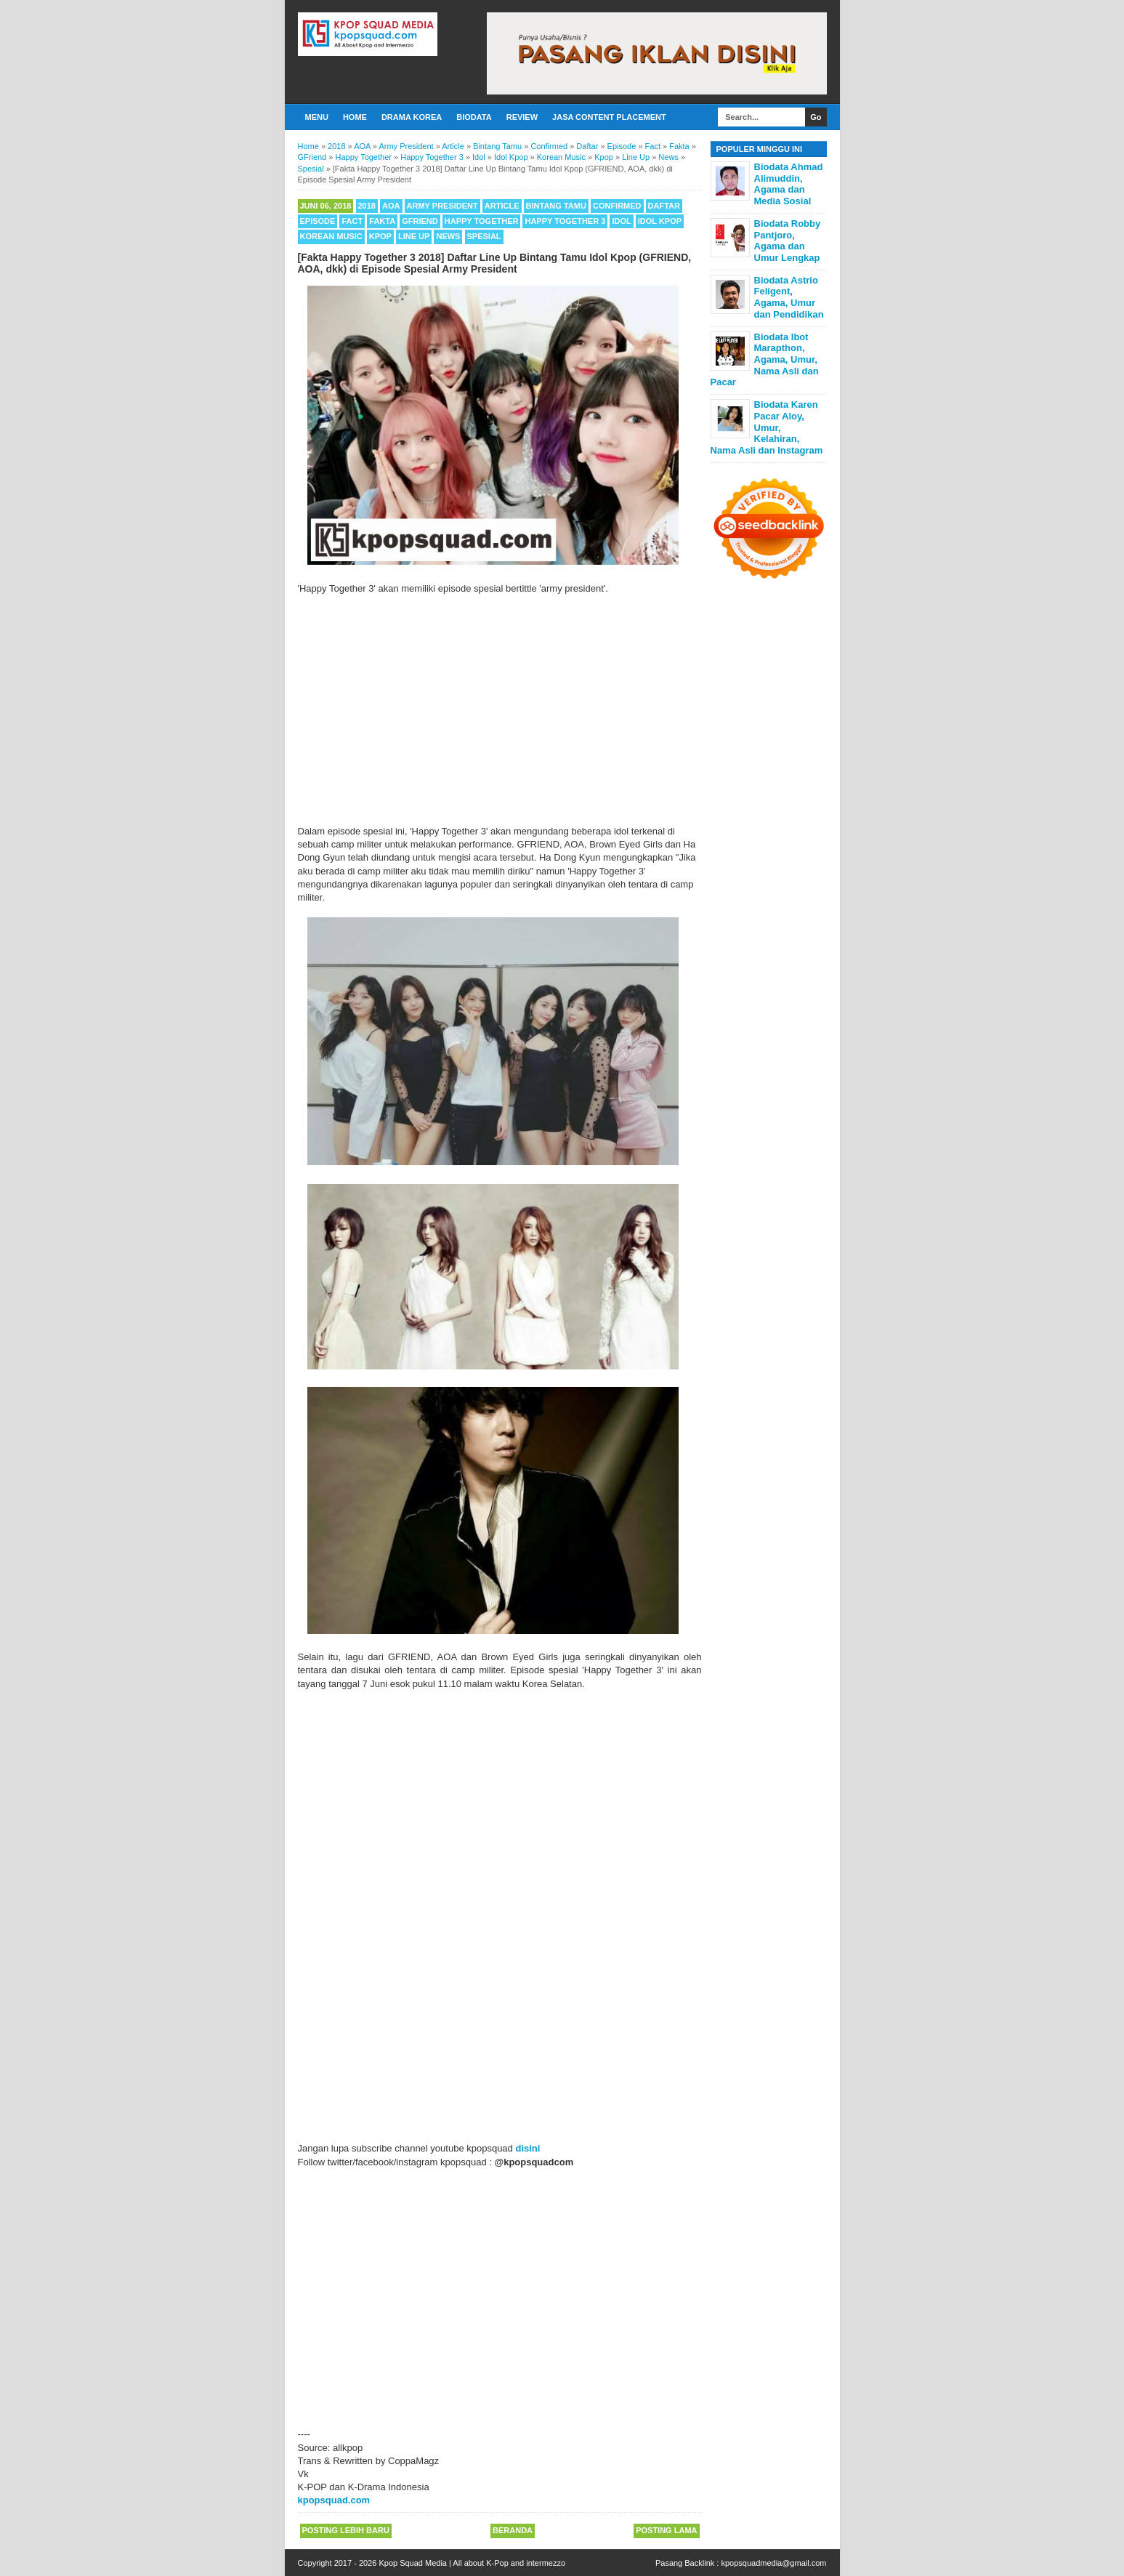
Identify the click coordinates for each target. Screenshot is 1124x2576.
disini (527, 2148)
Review (522, 117)
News (448, 236)
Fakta (382, 221)
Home (355, 117)
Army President (442, 205)
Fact (352, 221)
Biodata (473, 117)
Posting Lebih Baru (345, 2530)
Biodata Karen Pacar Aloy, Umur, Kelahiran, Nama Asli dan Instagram (767, 427)
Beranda (513, 2530)
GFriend (420, 221)
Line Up (413, 236)
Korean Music (331, 236)
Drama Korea (411, 117)
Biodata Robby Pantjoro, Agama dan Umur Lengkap (787, 240)
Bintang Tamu (556, 205)
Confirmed (617, 205)
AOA (391, 205)
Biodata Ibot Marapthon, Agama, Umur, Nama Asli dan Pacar (765, 359)
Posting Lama (666, 2530)
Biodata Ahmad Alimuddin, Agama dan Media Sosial (788, 183)
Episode (318, 221)
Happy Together (482, 221)
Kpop (380, 236)
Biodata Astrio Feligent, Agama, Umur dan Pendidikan (789, 297)
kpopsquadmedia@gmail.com (773, 2563)
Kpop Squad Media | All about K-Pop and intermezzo (472, 2563)
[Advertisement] (500, 710)
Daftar (664, 205)
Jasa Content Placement (609, 117)
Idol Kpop (660, 221)
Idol (621, 221)
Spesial (484, 236)
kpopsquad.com (334, 2500)
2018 (367, 205)
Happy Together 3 (565, 221)
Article (502, 205)
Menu (316, 117)
